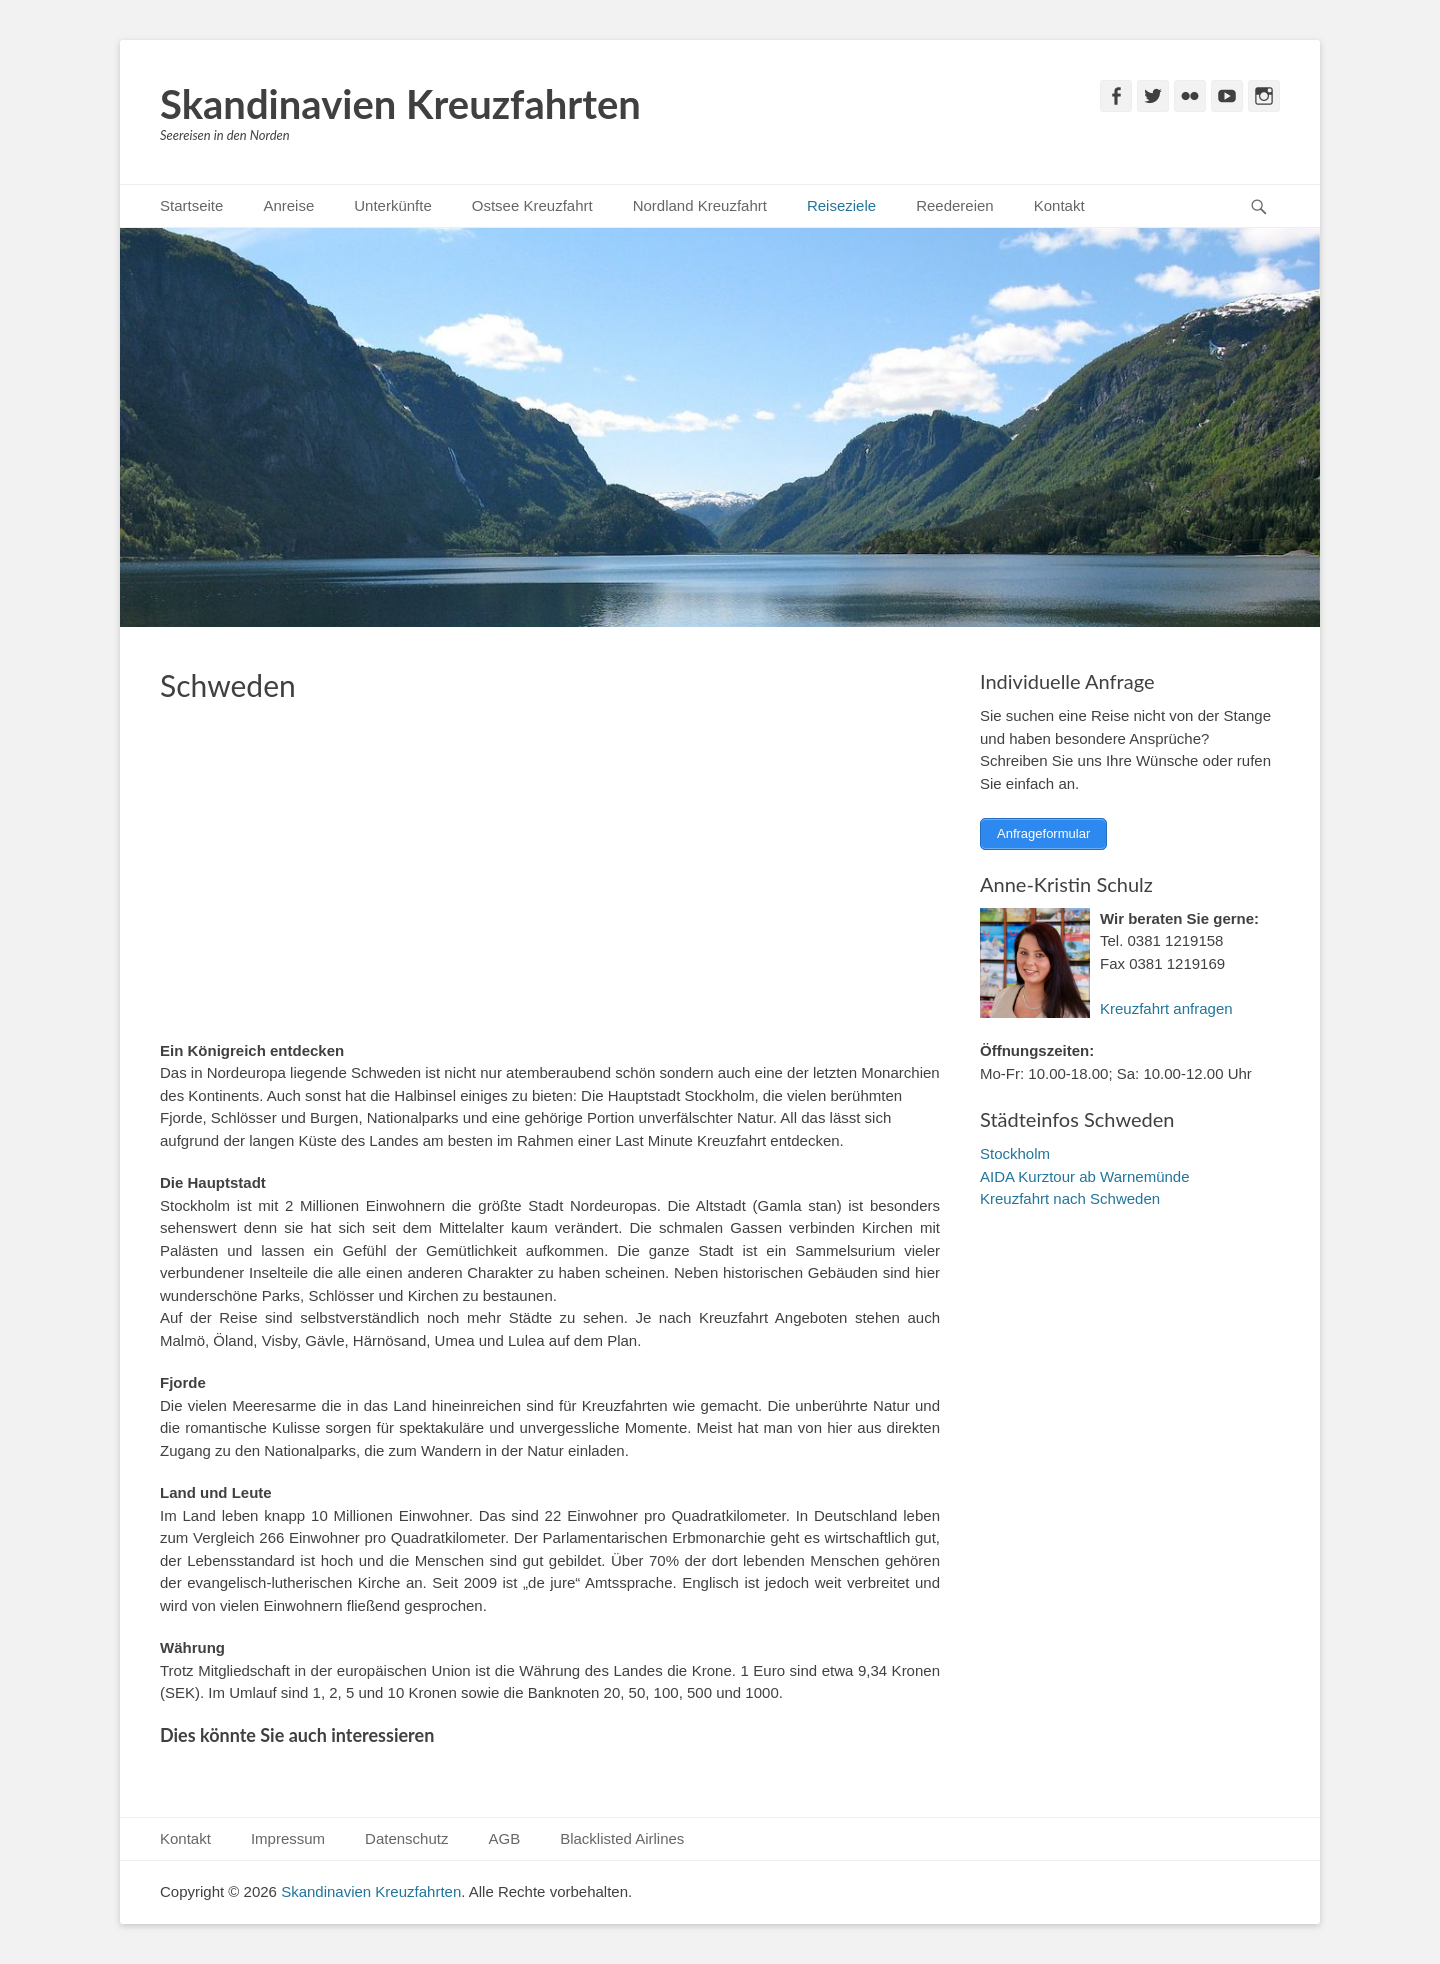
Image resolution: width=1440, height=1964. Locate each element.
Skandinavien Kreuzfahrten (400, 104)
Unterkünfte (393, 205)
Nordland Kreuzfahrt (700, 205)
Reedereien (955, 205)
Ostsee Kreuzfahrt (532, 205)
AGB (504, 1838)
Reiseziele (841, 205)
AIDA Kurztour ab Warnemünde (1085, 1174)
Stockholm (1015, 1151)
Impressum (288, 1838)
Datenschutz (406, 1838)
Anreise (288, 205)
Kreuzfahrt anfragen (1166, 1006)
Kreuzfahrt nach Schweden (1070, 1196)
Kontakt (1059, 205)
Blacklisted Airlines (622, 1838)
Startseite (191, 205)
